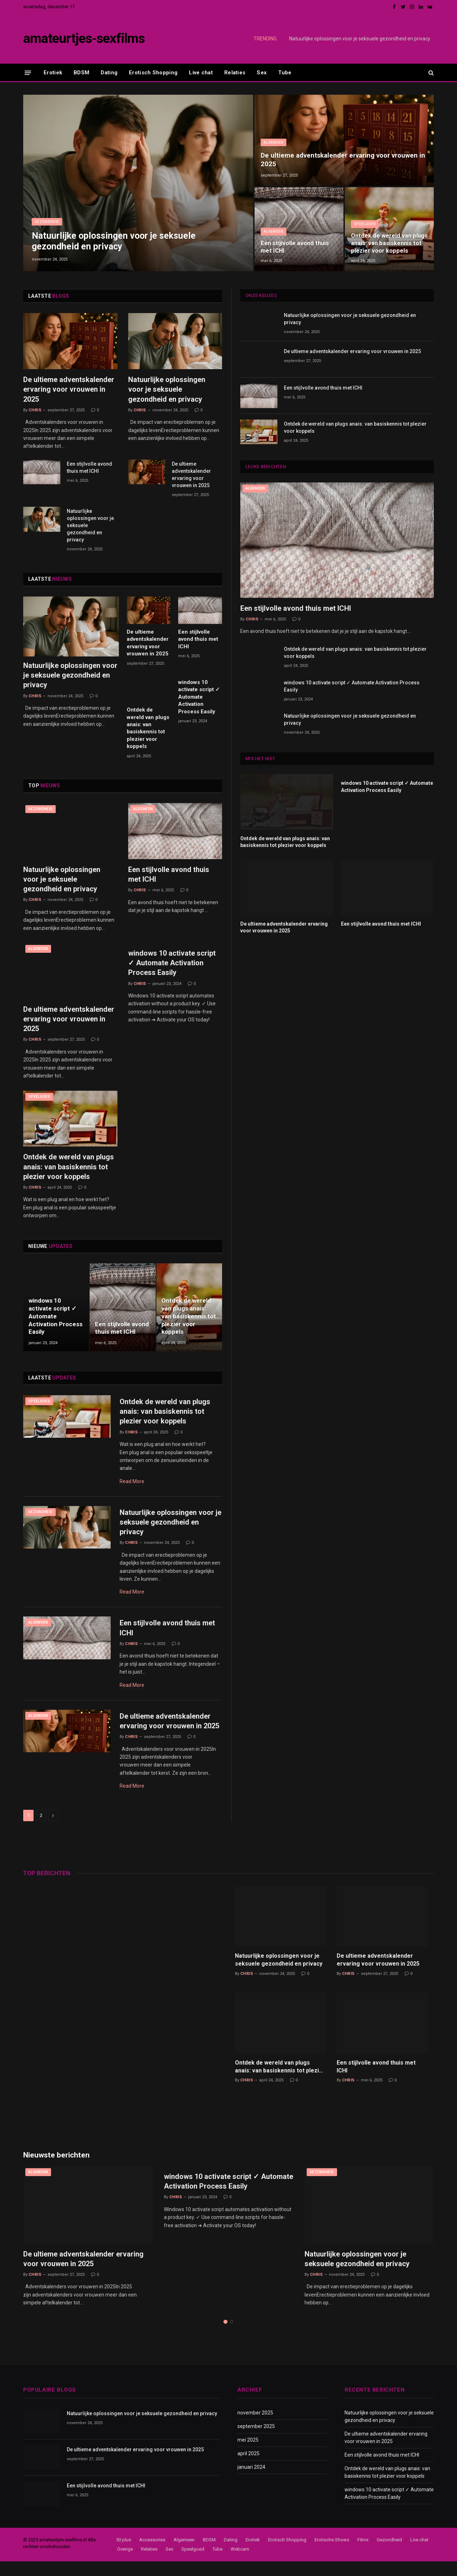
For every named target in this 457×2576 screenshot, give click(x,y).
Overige (125, 2564)
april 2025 (248, 2468)
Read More (132, 1483)
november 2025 (255, 2427)
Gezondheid (47, 221)
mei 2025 (247, 2454)
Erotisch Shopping (153, 72)
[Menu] (28, 72)
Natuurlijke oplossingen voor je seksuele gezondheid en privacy (359, 38)
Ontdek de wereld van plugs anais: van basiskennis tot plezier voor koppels (383, 238)
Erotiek (53, 72)
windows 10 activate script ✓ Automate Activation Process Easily (199, 697)
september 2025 (256, 2441)
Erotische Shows (332, 2554)
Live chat (201, 72)
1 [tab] (225, 2336)
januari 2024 (251, 2482)
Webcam (240, 2564)
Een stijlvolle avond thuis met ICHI (295, 246)
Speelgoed (365, 215)
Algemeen (273, 141)
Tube (284, 72)
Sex (262, 72)
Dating (109, 72)
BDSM (81, 72)
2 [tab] (231, 2336)
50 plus (123, 2554)
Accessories (152, 2554)
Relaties (234, 72)
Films (362, 2554)
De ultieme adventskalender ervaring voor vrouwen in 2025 (343, 158)
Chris (35, 410)
